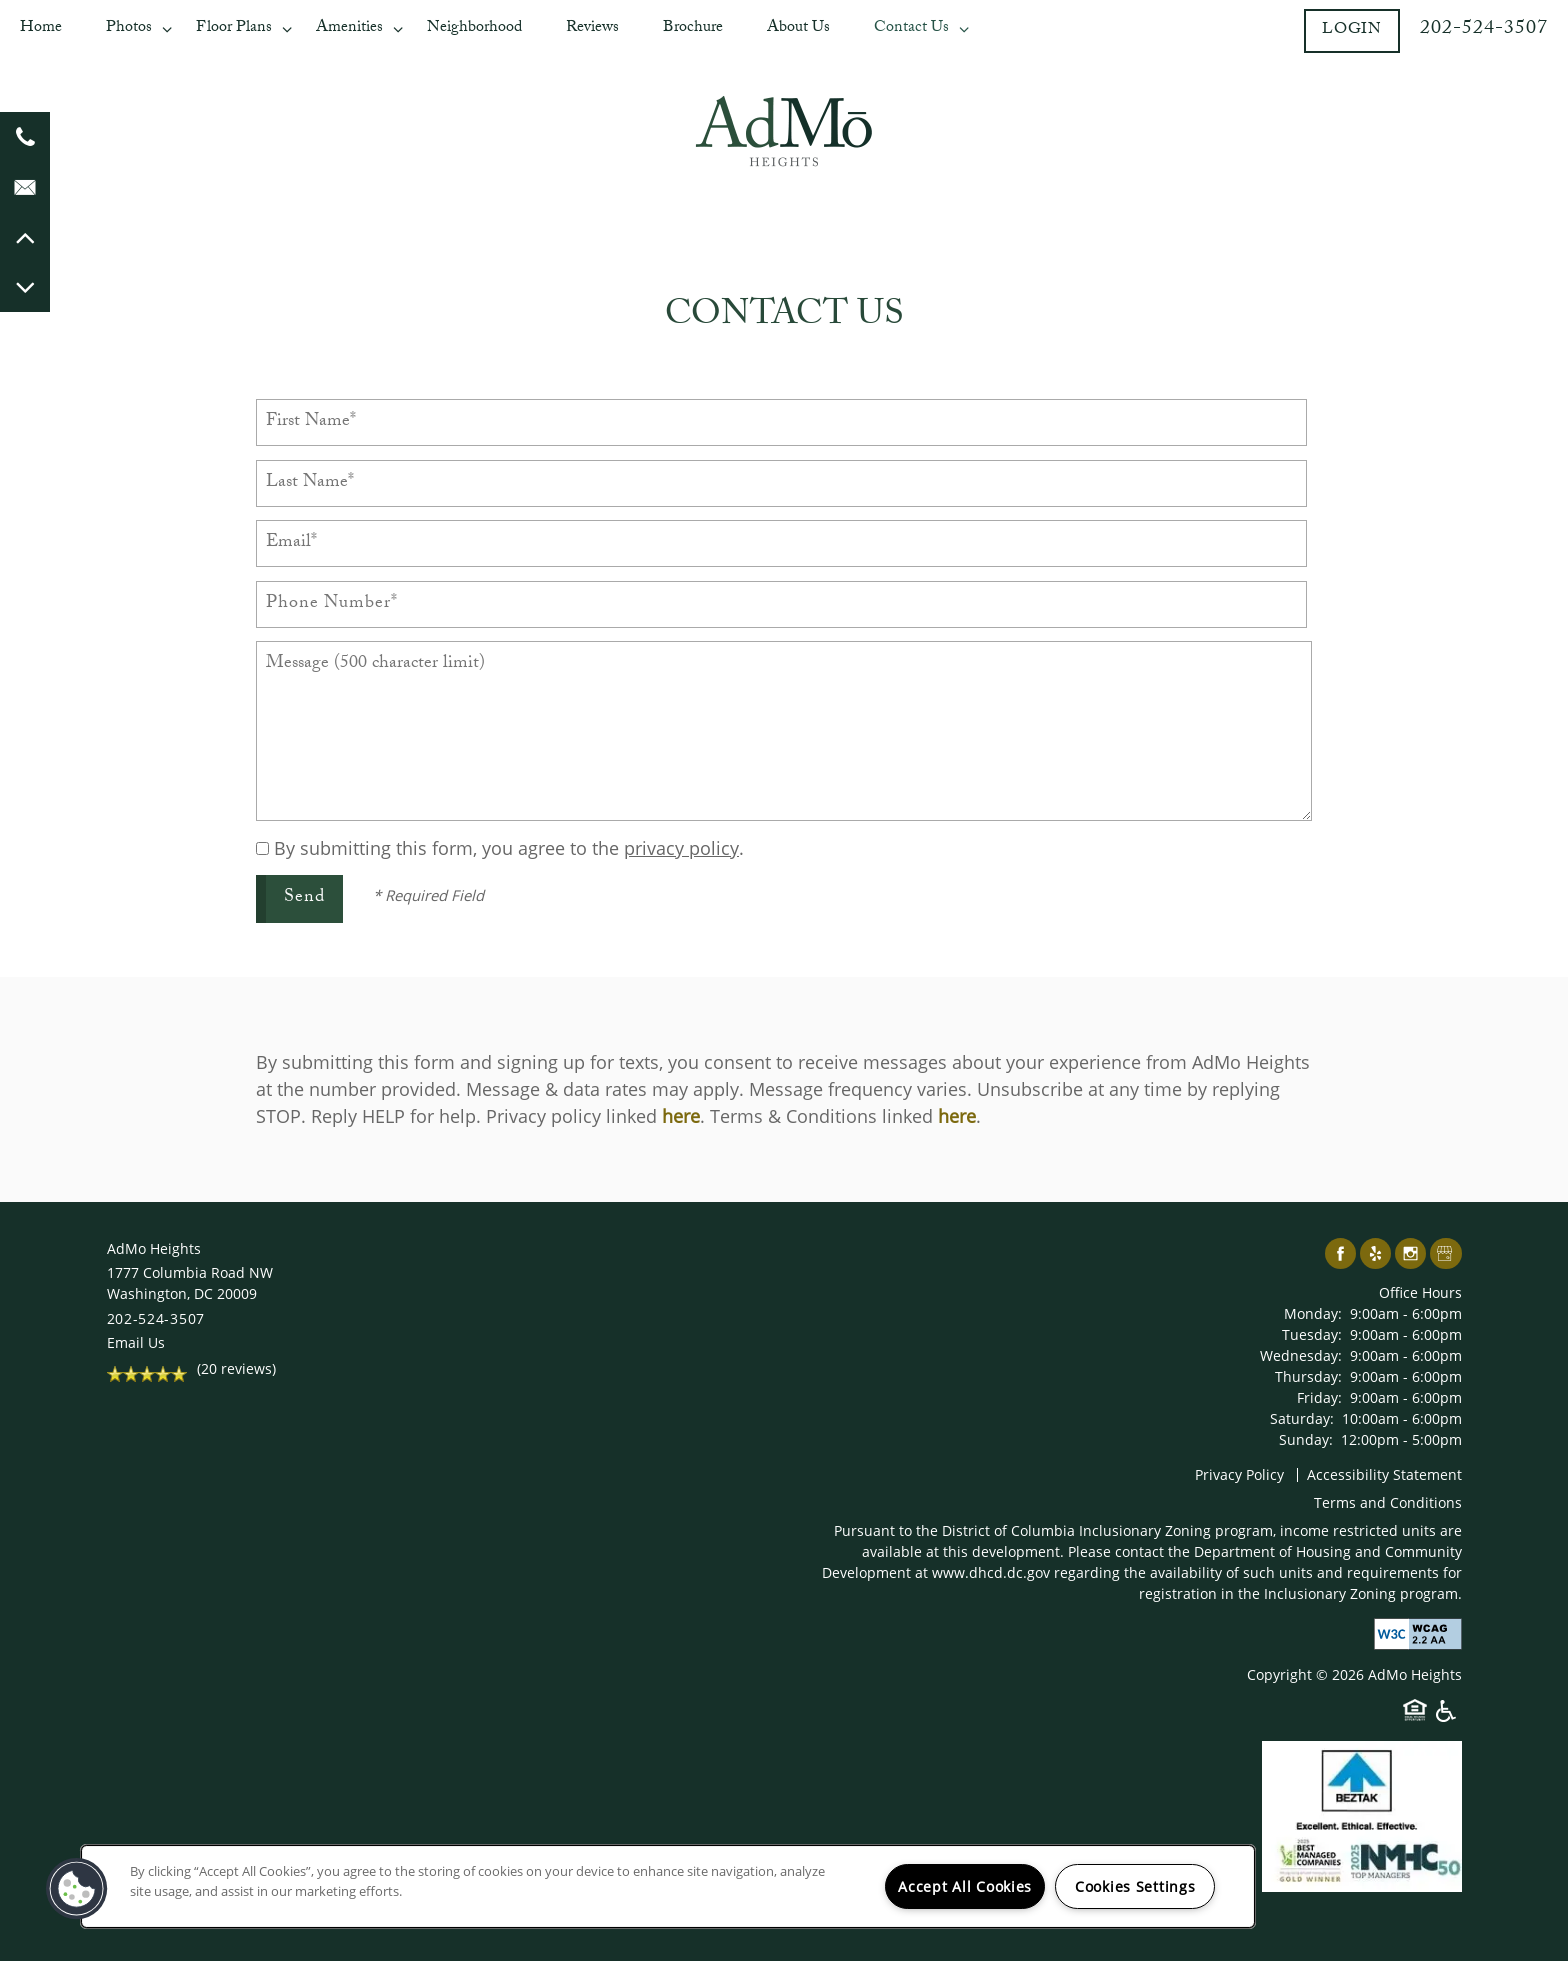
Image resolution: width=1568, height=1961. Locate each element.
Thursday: (1308, 1376)
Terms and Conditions (1388, 1502)
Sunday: (1306, 1439)
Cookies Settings (1135, 1886)
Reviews (592, 28)
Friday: (1319, 1397)
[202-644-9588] (25, 137)
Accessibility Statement (1384, 1474)
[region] (668, 1886)
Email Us (136, 1342)
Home (41, 28)
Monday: (1313, 1313)
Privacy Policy (1239, 1474)
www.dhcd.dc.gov (991, 1572)
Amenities (349, 28)
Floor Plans (234, 28)
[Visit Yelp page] (1375, 1254)
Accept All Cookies (965, 1886)
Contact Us (911, 28)
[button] (1352, 30)
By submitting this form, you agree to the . (509, 848)
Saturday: (1302, 1418)
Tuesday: (1312, 1334)
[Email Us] (25, 187)
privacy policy (681, 848)
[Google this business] (1445, 1254)
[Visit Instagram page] (1410, 1254)
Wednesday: (1301, 1355)
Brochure (693, 28)
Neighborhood (474, 28)
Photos (129, 28)
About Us (798, 28)
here (681, 1116)
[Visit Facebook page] (1340, 1254)
